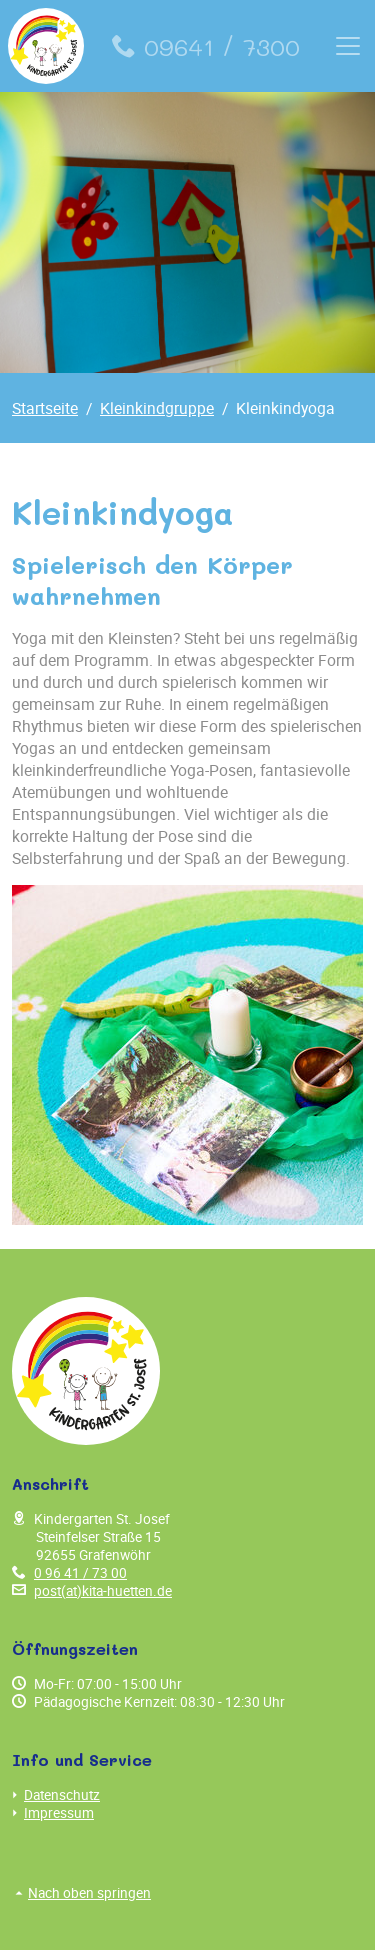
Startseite (45, 408)
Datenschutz (56, 1795)
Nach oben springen (83, 1893)
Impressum (53, 1813)
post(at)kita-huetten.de (103, 1591)
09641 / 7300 (206, 46)
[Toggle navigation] (348, 46)
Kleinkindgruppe (157, 408)
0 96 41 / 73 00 (80, 1573)
